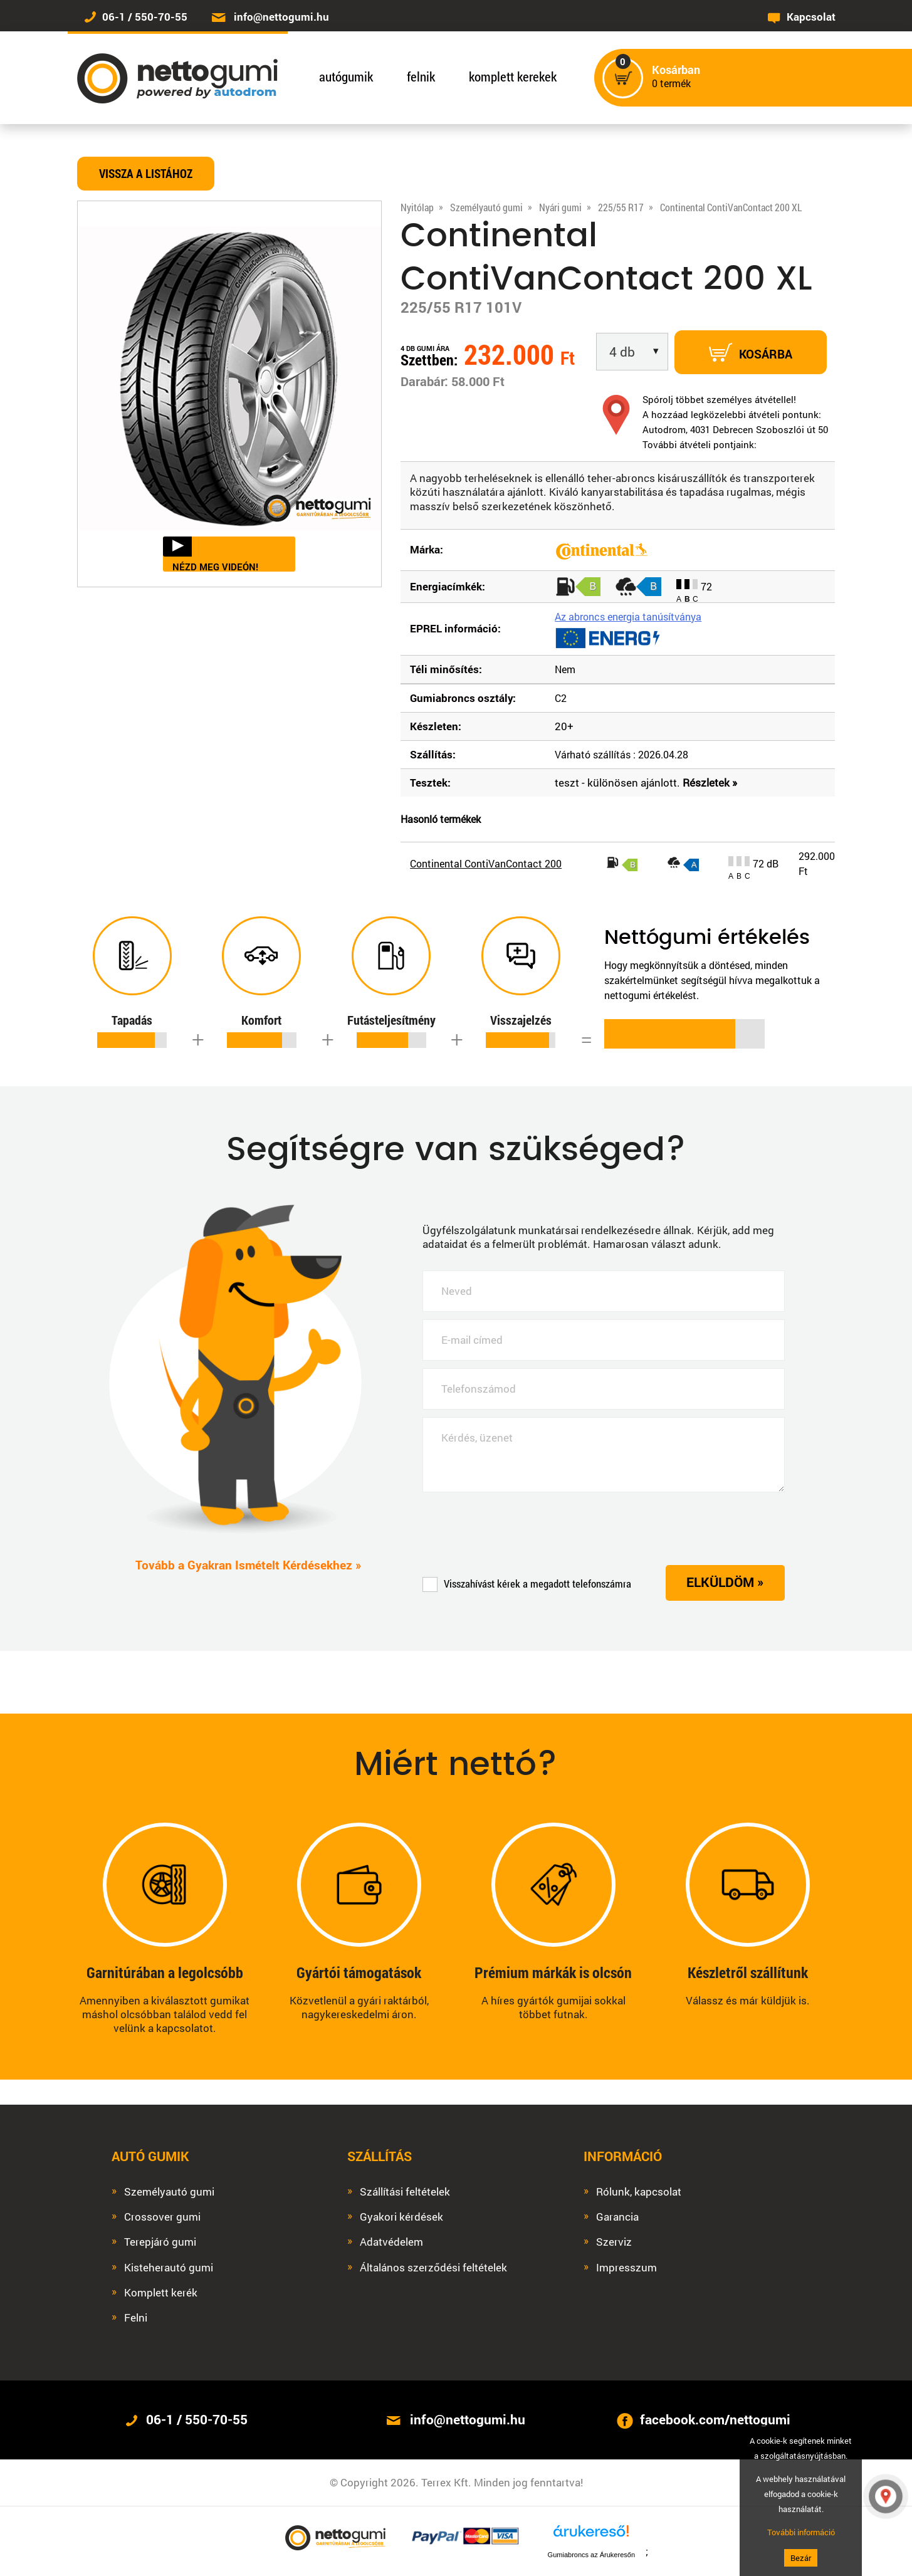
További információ (801, 2532)
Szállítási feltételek (405, 2192)
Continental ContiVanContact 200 (486, 863)
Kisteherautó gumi (168, 2268)
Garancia (617, 2217)
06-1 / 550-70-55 (144, 16)
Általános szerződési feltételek (433, 2268)
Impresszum (626, 2268)
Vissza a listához (145, 173)
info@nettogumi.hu (281, 16)
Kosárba (750, 352)
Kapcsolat (811, 16)
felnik (421, 76)
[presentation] (517, 1528)
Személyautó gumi (169, 2192)
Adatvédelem (391, 2242)
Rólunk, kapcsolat (638, 2192)
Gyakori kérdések (401, 2217)
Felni (135, 2318)
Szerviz (614, 2242)
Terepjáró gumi (160, 2242)
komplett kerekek (513, 76)
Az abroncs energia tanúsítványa (628, 616)
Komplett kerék (160, 2293)
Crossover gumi (162, 2217)
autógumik (346, 76)
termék (676, 77)
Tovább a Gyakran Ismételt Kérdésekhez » (248, 1565)
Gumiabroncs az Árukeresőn (591, 2554)
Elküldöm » (725, 1582)
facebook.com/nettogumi (715, 2419)
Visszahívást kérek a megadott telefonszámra (526, 1584)
